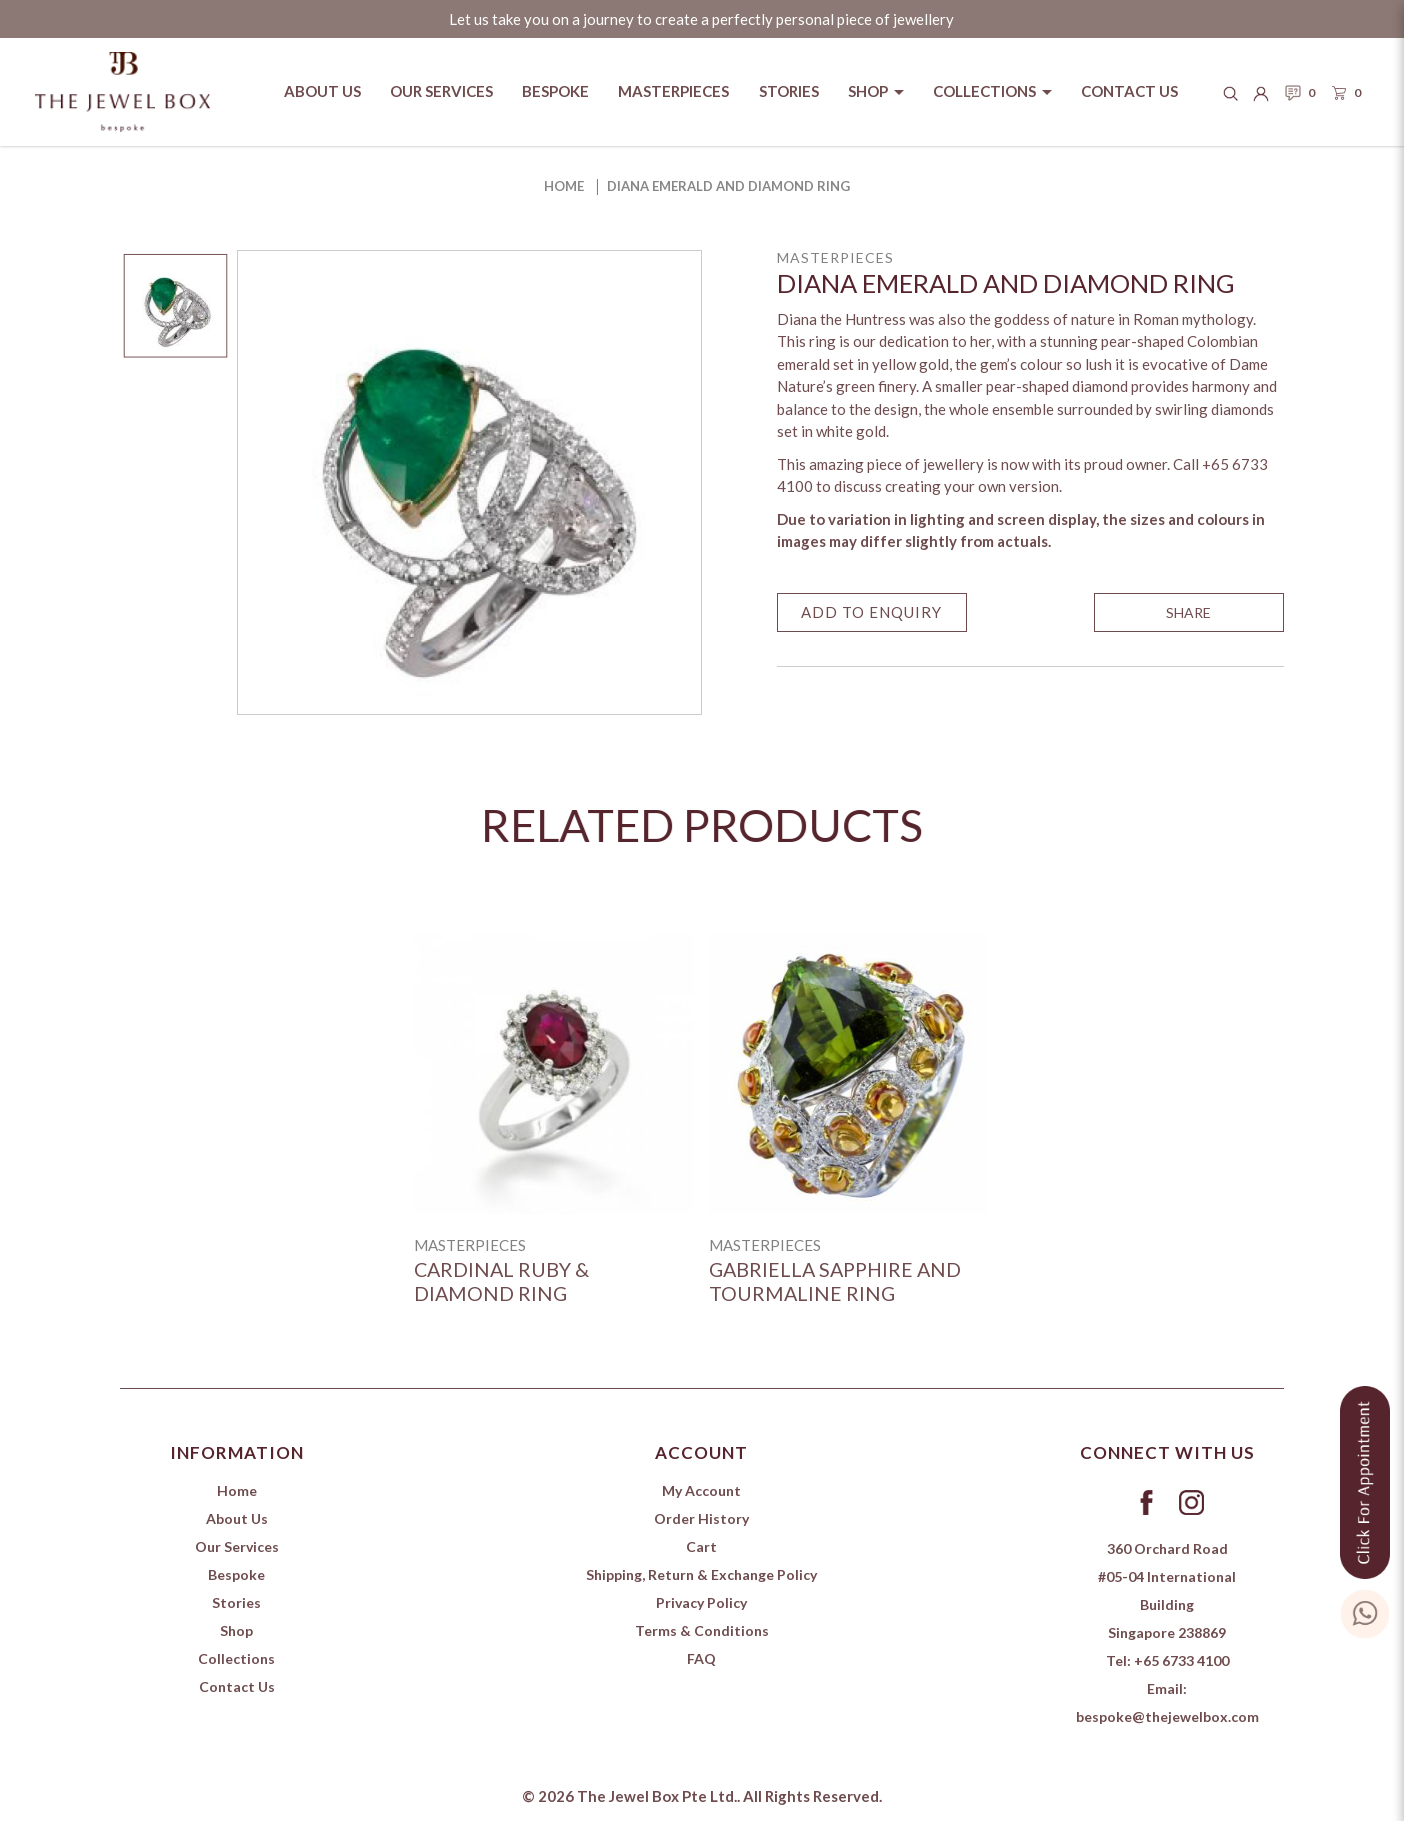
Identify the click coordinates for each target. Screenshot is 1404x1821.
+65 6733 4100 (1181, 1660)
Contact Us (237, 1686)
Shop (236, 1630)
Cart (701, 1546)
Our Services (237, 1546)
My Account (701, 1490)
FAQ (701, 1658)
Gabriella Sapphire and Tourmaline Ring (835, 1281)
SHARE (1188, 612)
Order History (701, 1518)
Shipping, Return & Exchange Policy (701, 1574)
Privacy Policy (701, 1602)
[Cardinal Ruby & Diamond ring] (554, 1074)
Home (564, 186)
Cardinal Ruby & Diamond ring (501, 1281)
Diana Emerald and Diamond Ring (728, 186)
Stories (236, 1602)
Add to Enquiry (871, 612)
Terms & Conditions (702, 1630)
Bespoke (236, 1574)
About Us (237, 1518)
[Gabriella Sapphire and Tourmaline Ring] (849, 1074)
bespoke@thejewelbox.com (1167, 1716)
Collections (236, 1658)
